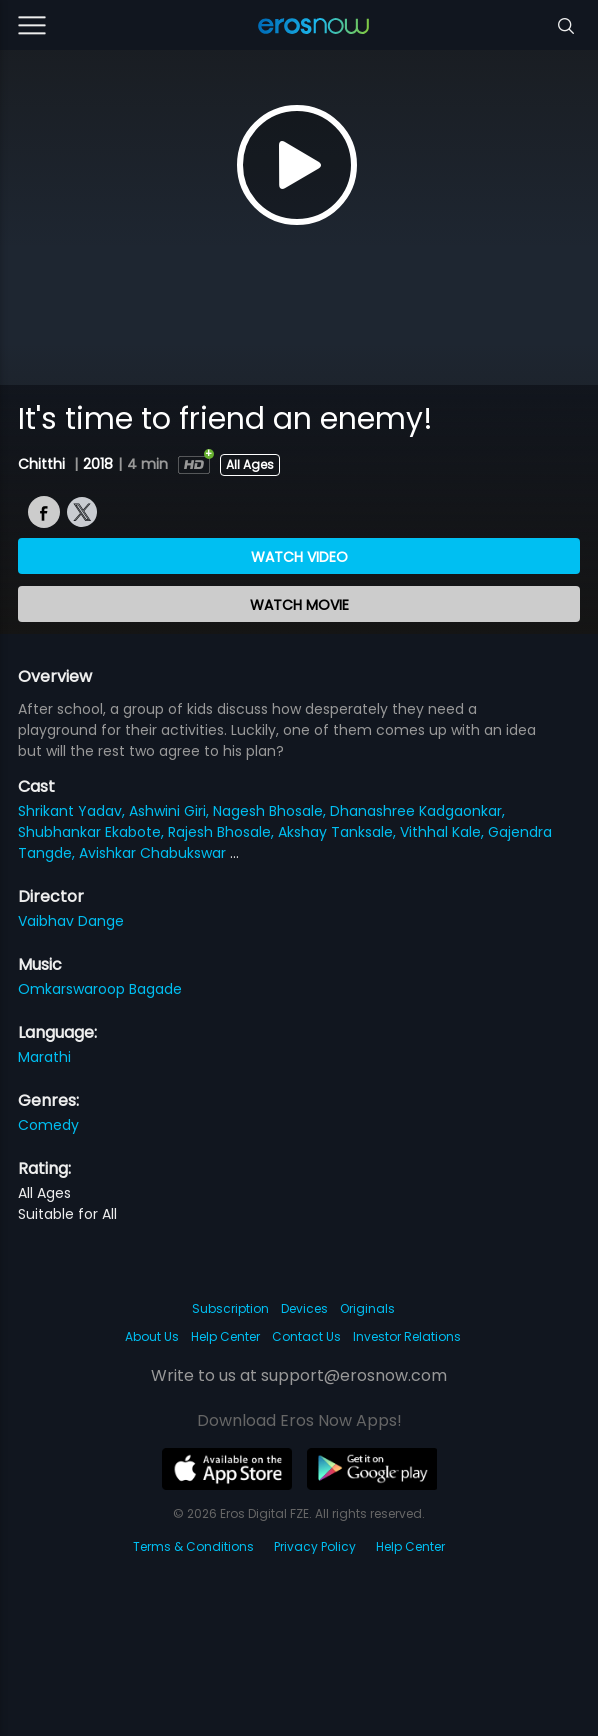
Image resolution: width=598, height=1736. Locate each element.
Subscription (230, 1308)
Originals (367, 1308)
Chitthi (43, 464)
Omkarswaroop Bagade (100, 989)
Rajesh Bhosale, (223, 832)
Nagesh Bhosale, (271, 811)
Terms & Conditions (193, 1546)
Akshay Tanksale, (339, 832)
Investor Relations (407, 1336)
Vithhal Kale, (444, 832)
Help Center (225, 1336)
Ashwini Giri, (171, 811)
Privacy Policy (315, 1546)
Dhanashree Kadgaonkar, (417, 811)
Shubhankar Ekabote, (93, 832)
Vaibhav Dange (71, 921)
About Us (152, 1336)
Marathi (44, 1057)
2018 (98, 464)
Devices (304, 1308)
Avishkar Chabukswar (154, 853)
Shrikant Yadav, (73, 811)
